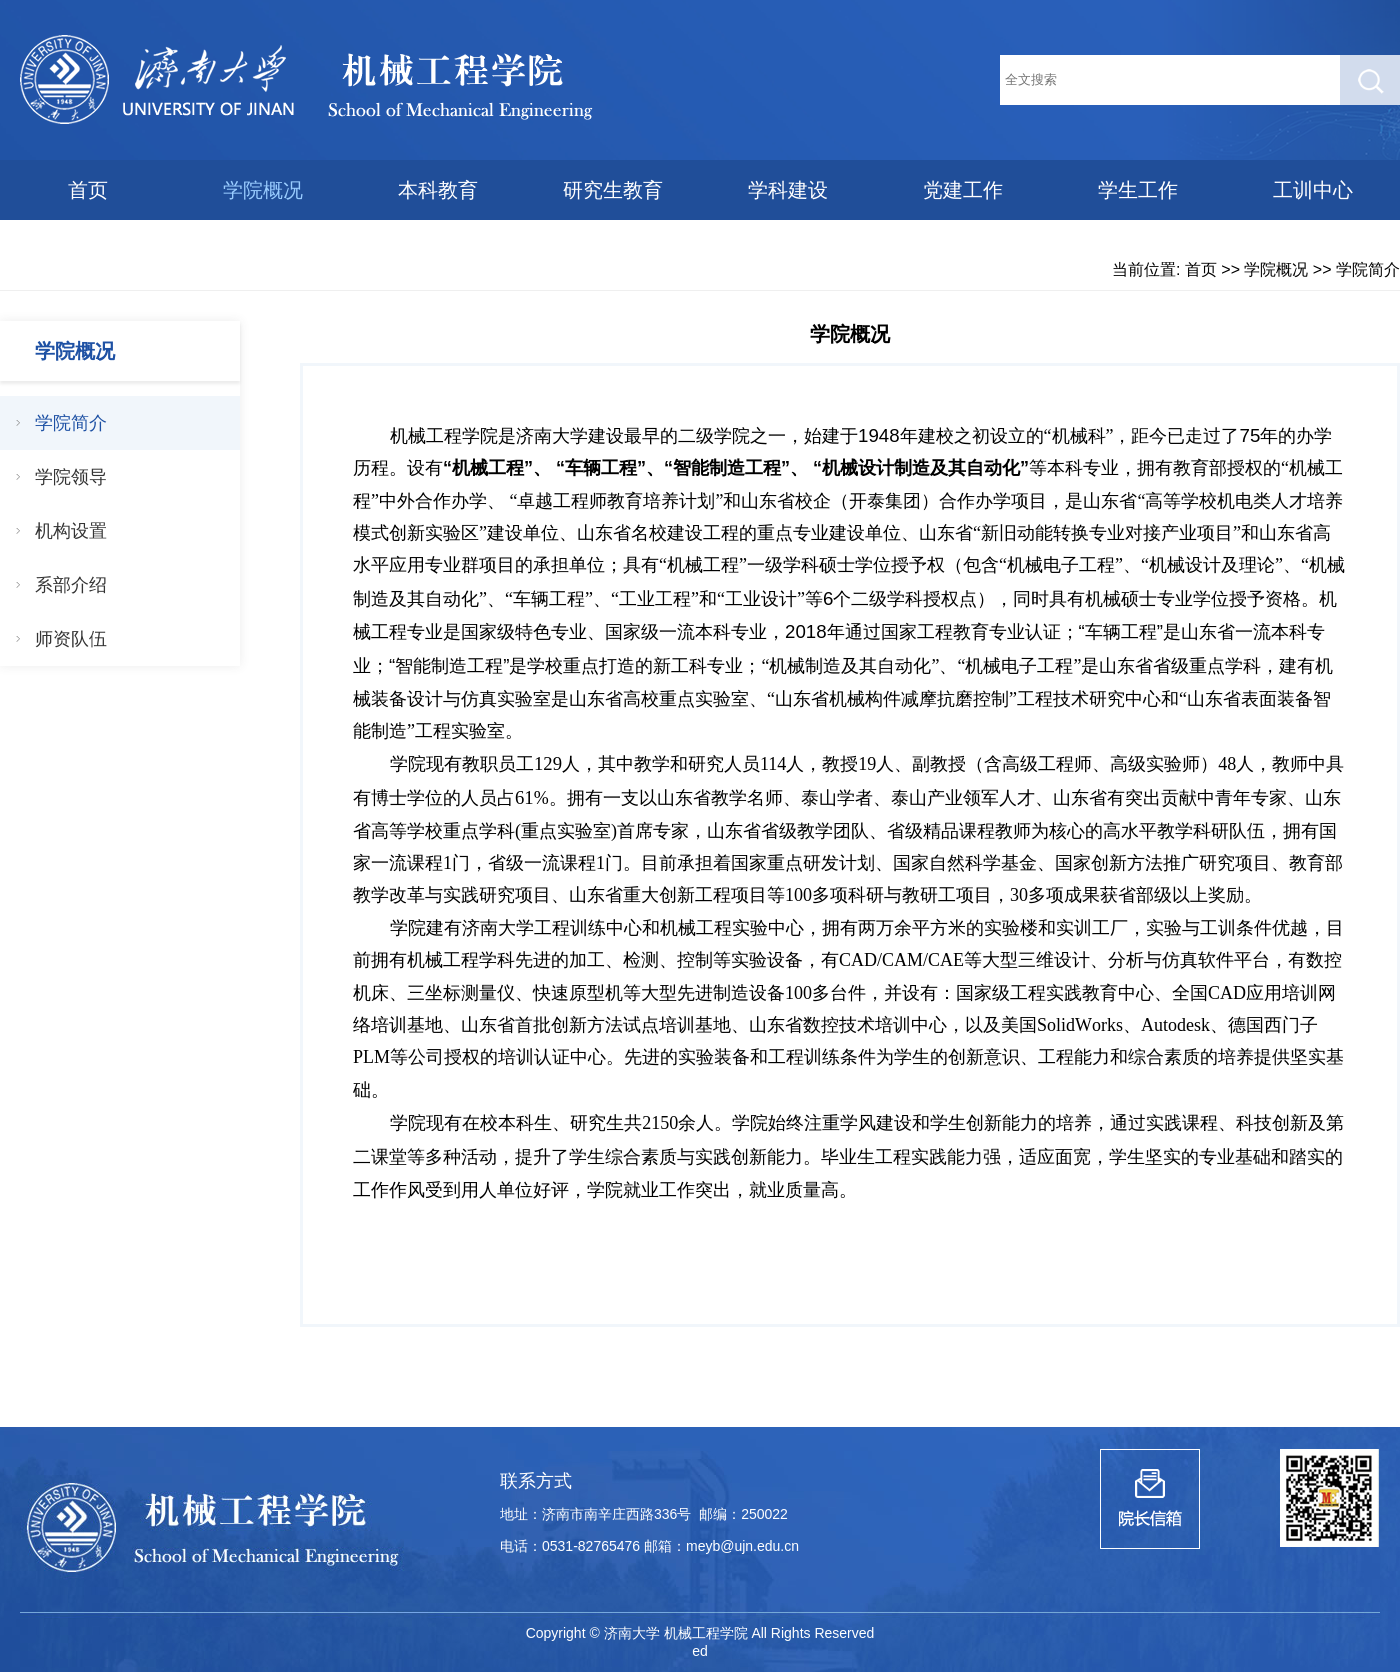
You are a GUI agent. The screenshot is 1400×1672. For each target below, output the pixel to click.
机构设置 (71, 531)
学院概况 (263, 190)
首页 (88, 190)
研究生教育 (613, 190)
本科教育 (438, 190)
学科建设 (788, 190)
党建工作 (963, 190)
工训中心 (1313, 190)
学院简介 (1368, 269)
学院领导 (71, 477)
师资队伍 (71, 639)
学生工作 (1138, 190)
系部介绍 (71, 585)
